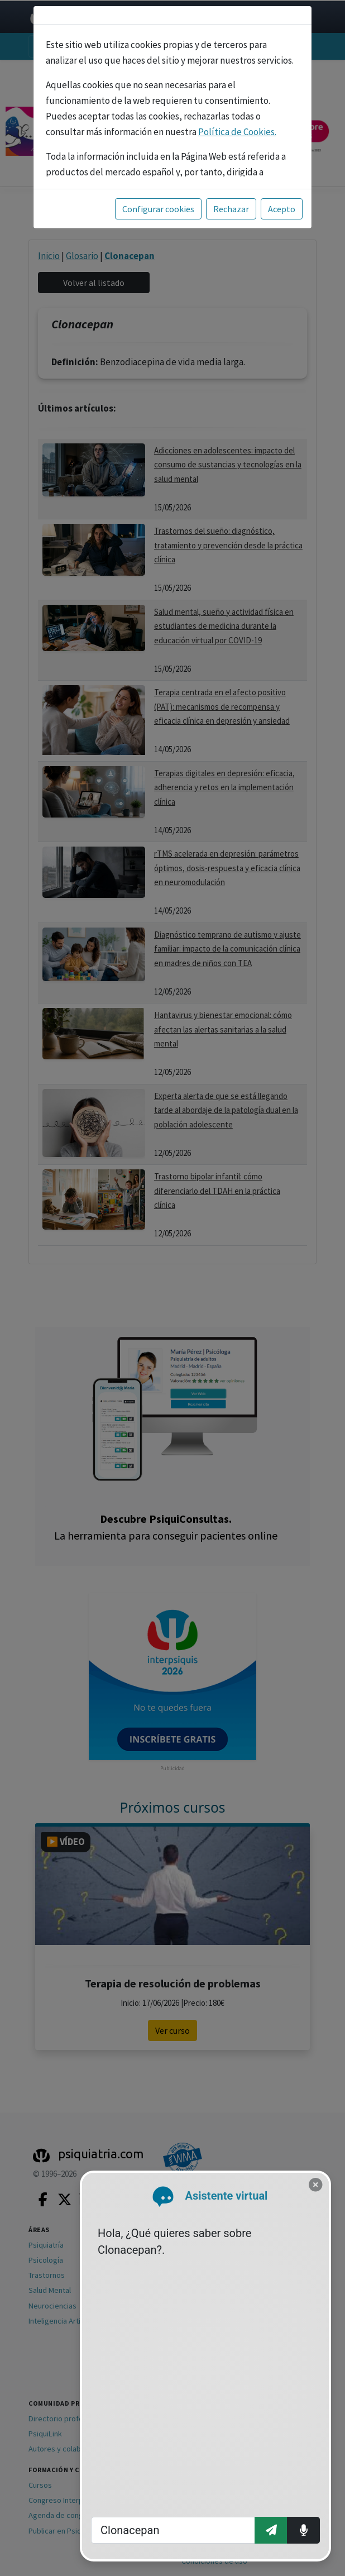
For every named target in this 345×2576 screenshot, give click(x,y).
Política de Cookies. (237, 132)
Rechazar (231, 208)
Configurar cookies (158, 208)
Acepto (281, 208)
